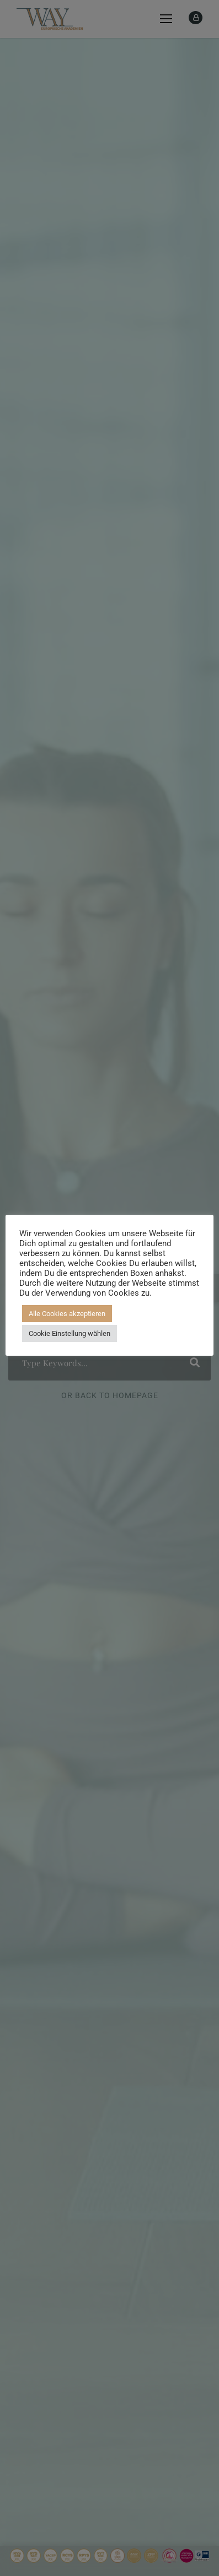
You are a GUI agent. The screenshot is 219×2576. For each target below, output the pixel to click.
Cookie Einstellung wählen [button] (69, 1333)
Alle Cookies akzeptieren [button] (67, 1313)
